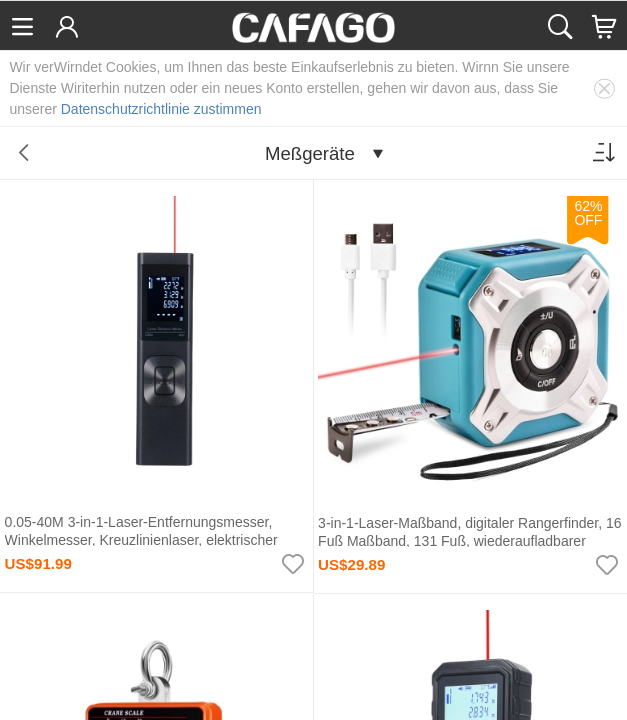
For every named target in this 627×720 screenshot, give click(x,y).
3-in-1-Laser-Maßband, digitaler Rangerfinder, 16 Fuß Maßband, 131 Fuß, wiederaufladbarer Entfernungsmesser (470, 541)
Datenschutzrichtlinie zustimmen (161, 109)
